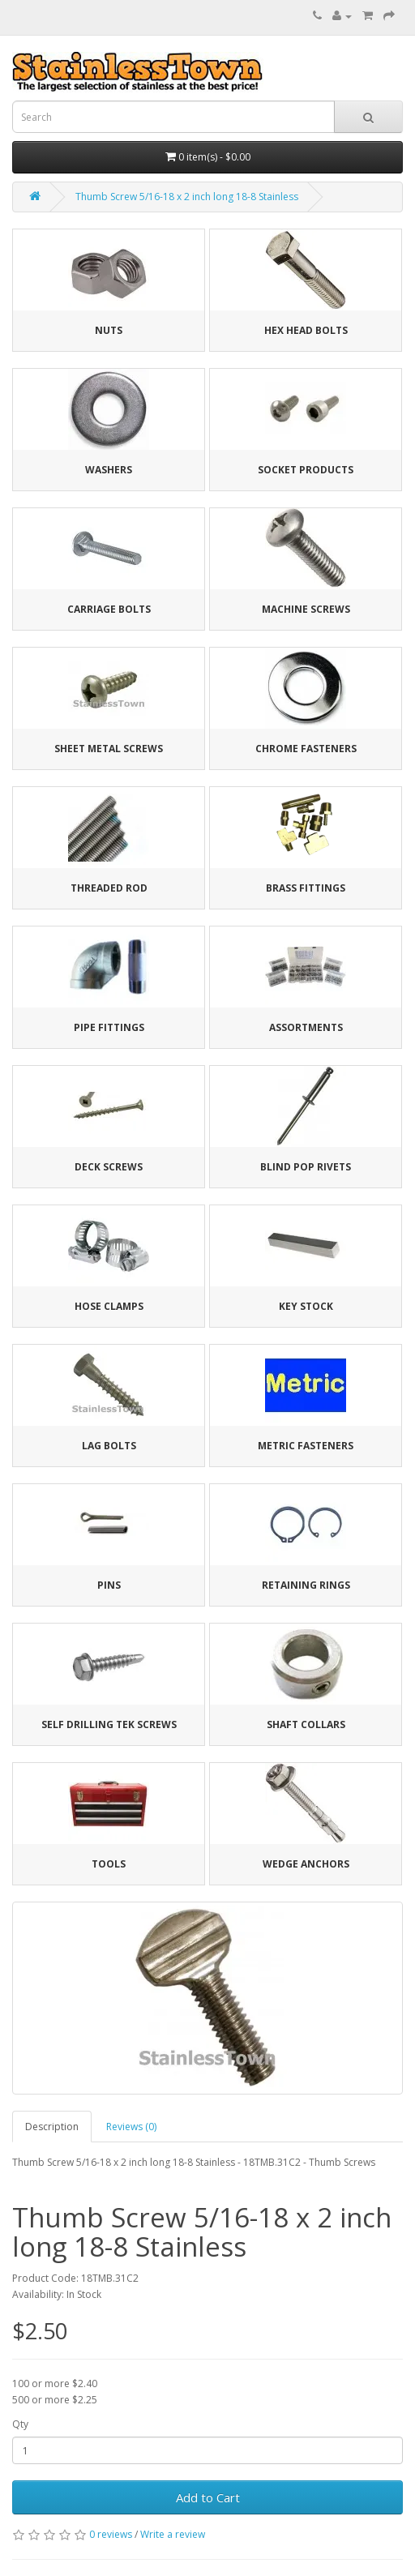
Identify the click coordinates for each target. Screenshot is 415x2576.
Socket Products (305, 470)
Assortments (306, 1027)
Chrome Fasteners (306, 748)
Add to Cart (208, 2497)
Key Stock (306, 1306)
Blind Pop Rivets (305, 1167)
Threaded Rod (109, 888)
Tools (109, 1864)
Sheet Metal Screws (108, 748)
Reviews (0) (131, 2126)
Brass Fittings (305, 888)
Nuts (108, 330)
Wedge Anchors (306, 1864)
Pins (109, 1585)
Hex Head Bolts (306, 330)
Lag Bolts (109, 1446)
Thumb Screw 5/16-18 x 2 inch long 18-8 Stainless (186, 196)
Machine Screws (306, 609)
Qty (20, 2424)
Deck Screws (109, 1167)
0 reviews (110, 2534)
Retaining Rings (306, 1585)
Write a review (172, 2534)
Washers (108, 470)
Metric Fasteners (305, 1446)
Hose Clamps (109, 1306)
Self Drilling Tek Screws (109, 1724)
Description (52, 2126)
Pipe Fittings (109, 1027)
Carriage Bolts (109, 609)
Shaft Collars (306, 1724)
